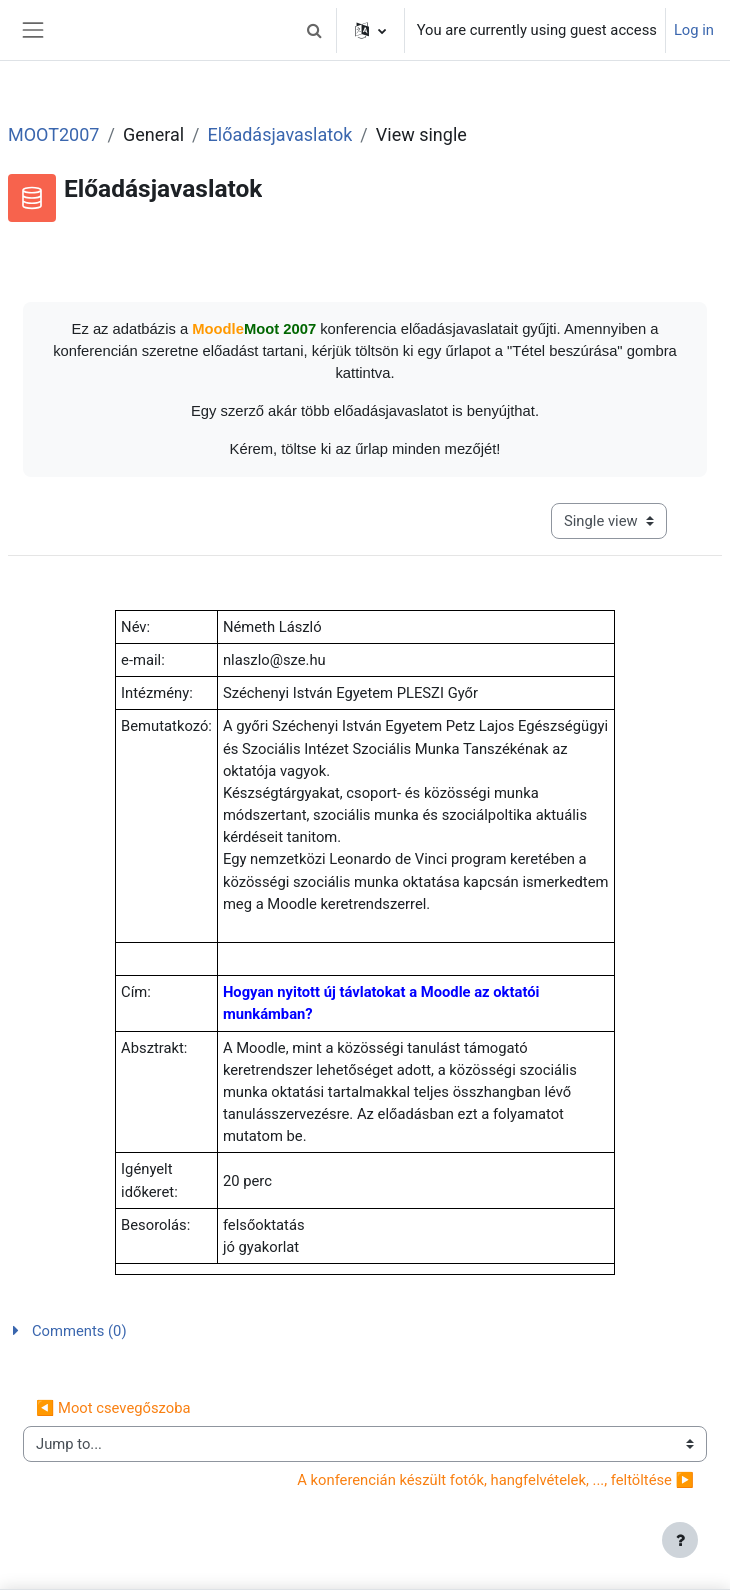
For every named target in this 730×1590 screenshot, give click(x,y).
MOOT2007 (53, 134)
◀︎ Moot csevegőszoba (113, 1408)
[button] (315, 30)
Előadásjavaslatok (280, 134)
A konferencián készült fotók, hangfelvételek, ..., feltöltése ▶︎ (495, 1480)
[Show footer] (680, 1540)
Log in (694, 30)
